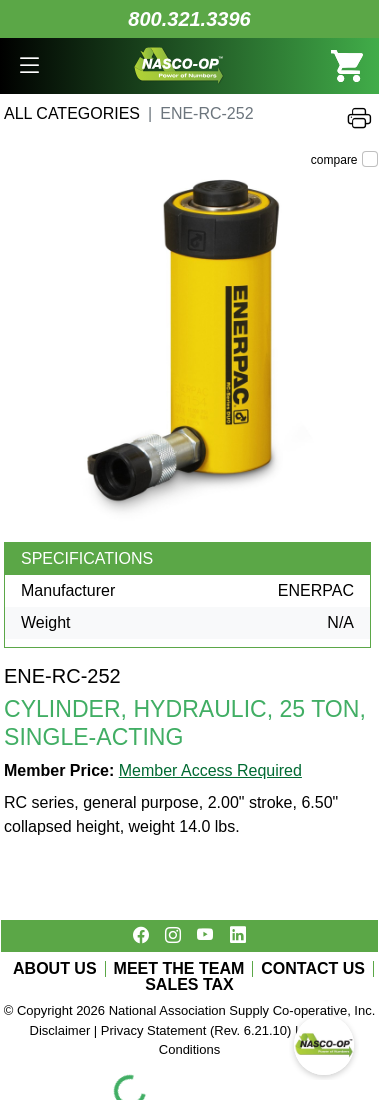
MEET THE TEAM (179, 969)
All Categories (72, 113)
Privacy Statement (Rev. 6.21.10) (196, 1030)
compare (334, 160)
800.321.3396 (189, 19)
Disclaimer (60, 1030)
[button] (29, 66)
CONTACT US (313, 969)
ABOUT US (55, 969)
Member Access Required (210, 770)
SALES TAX (189, 985)
